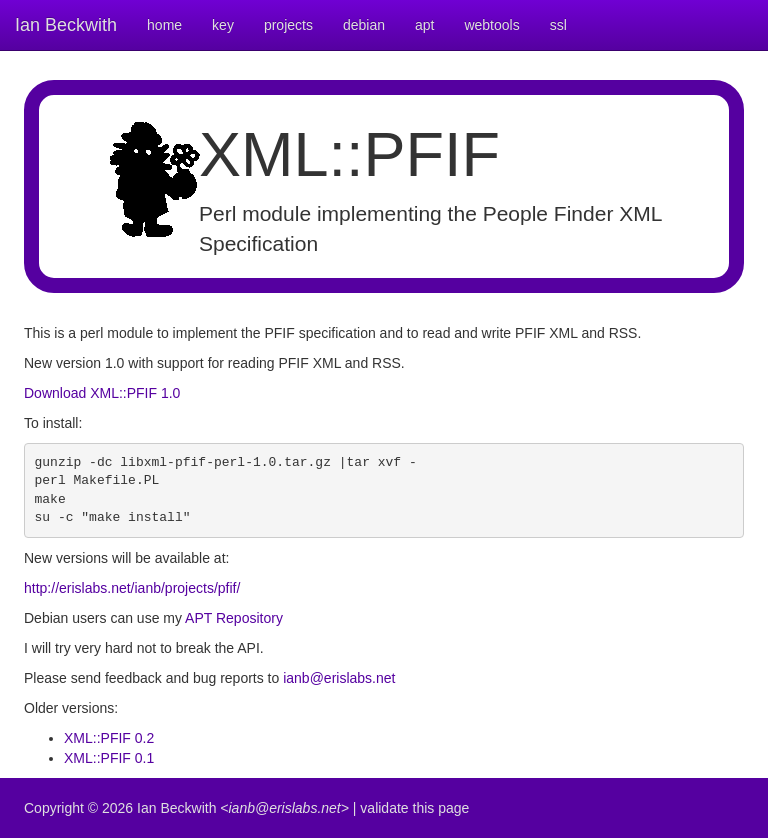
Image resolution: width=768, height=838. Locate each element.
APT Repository (234, 618)
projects (288, 25)
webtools (491, 25)
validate (384, 808)
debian (364, 25)
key (223, 25)
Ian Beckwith (66, 25)
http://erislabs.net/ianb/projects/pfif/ (132, 588)
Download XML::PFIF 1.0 (102, 393)
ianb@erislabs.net (339, 678)
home (164, 25)
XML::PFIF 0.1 (109, 758)
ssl (558, 25)
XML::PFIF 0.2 (109, 738)
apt (424, 25)
